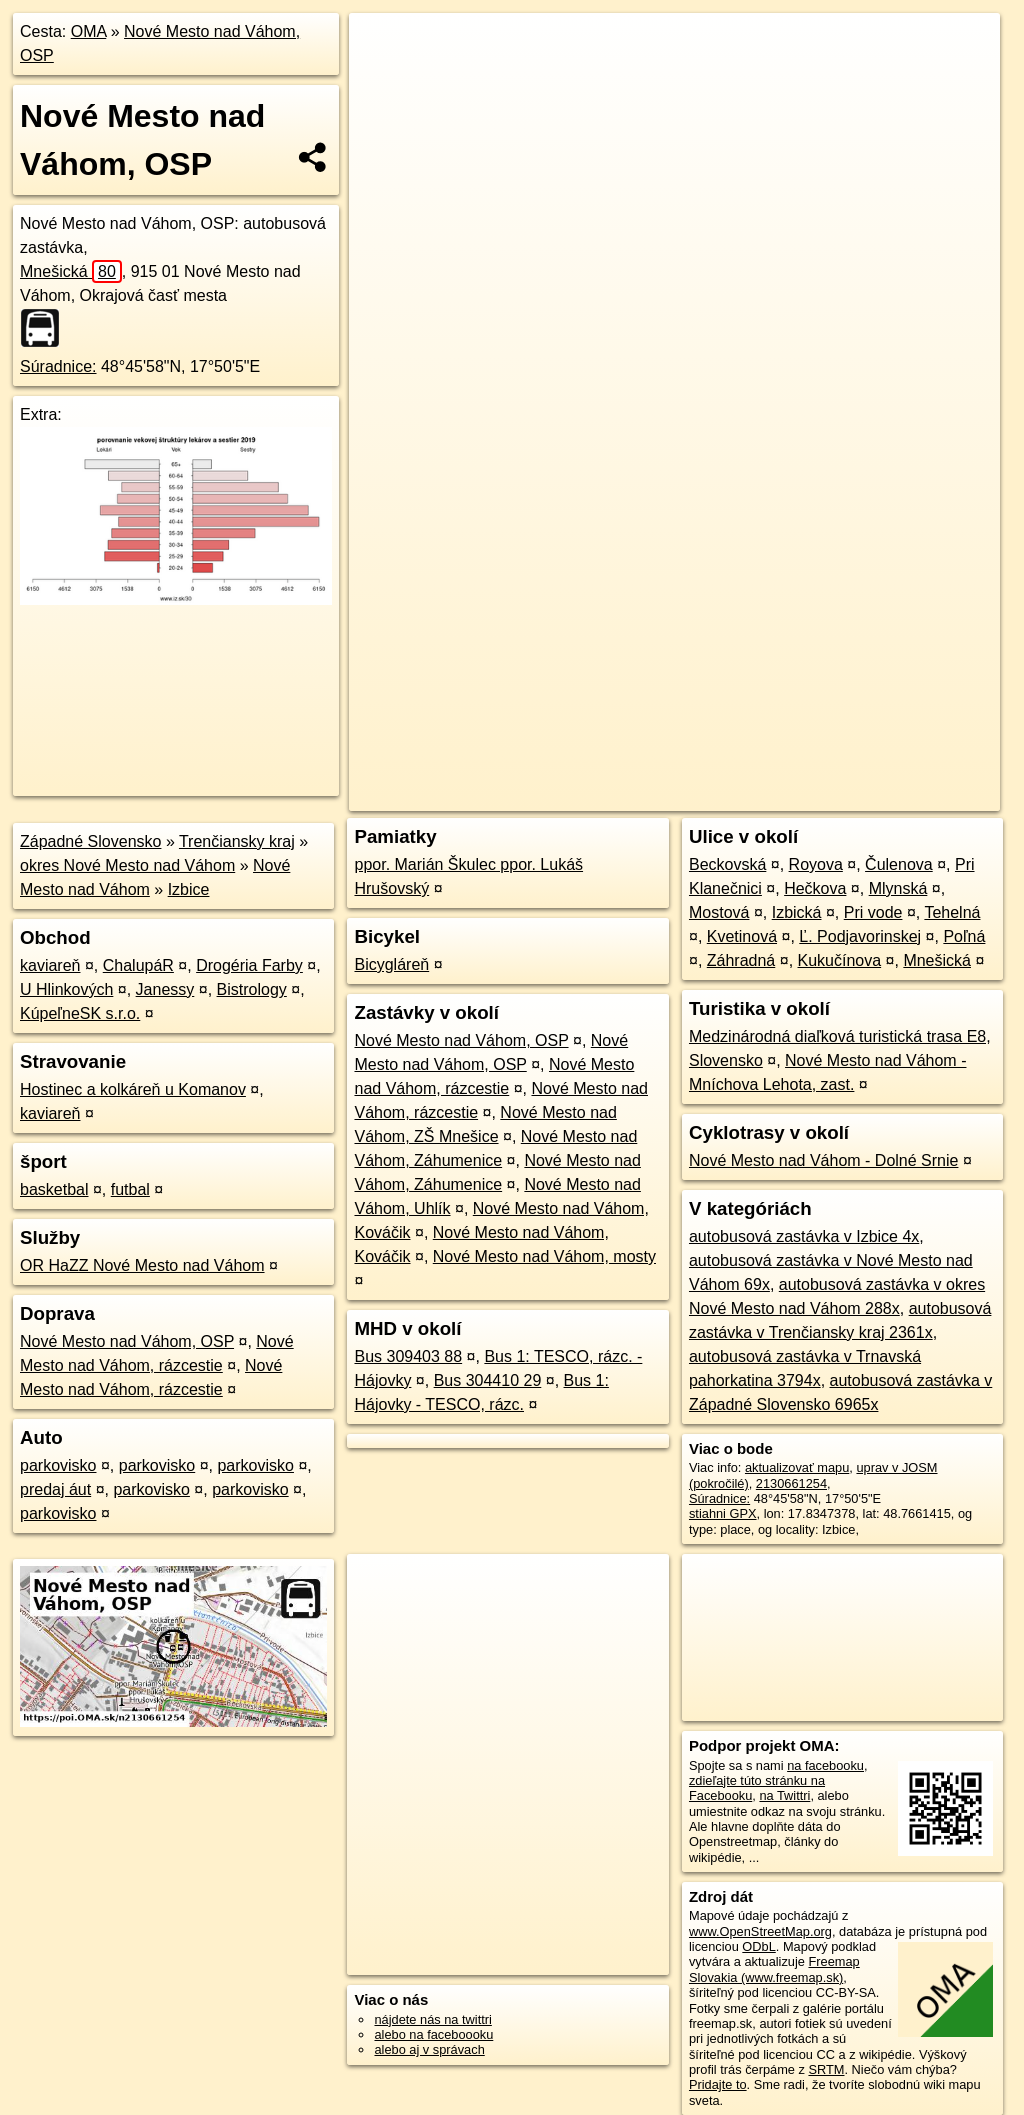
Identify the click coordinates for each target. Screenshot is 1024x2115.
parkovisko (58, 1465)
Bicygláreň (391, 964)
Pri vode (873, 912)
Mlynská (898, 888)
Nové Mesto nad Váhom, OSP (127, 1341)
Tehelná (952, 912)
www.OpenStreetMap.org (760, 1931)
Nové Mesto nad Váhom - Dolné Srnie (823, 1160)
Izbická (797, 912)
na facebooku (825, 1765)
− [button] (383, 78)
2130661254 (791, 1483)
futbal (130, 1189)
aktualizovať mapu (797, 1467)
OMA (89, 31)
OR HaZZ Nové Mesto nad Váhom (142, 1265)
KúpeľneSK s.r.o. (80, 1013)
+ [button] (383, 47)
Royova (816, 864)
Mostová (719, 912)
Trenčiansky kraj (237, 841)
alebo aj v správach (429, 2049)
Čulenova (899, 864)
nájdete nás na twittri (432, 2019)
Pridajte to (718, 2084)
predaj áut (55, 1489)
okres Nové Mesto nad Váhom (127, 865)
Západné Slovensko (90, 841)
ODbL (758, 1946)
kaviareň (50, 965)
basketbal (54, 1189)
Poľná (964, 936)
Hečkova (815, 888)
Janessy (165, 989)
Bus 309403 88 (408, 1356)
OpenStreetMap (655, 717)
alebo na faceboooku (433, 2034)
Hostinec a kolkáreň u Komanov (133, 1089)
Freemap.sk (758, 717)
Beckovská (727, 864)
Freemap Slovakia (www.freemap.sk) (774, 1969)
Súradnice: (58, 366)
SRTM (826, 2069)
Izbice (189, 889)
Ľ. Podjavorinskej (860, 936)
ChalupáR (138, 965)
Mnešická (71, 271)
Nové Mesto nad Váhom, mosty (544, 1256)
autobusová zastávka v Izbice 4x (804, 1236)
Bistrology (252, 989)
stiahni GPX (723, 1513)
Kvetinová (742, 936)
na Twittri (784, 1795)
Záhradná (741, 960)
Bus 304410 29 (488, 1380)
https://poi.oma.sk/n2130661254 (909, 717)
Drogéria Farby (249, 965)
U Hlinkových (66, 989)
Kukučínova (840, 960)
